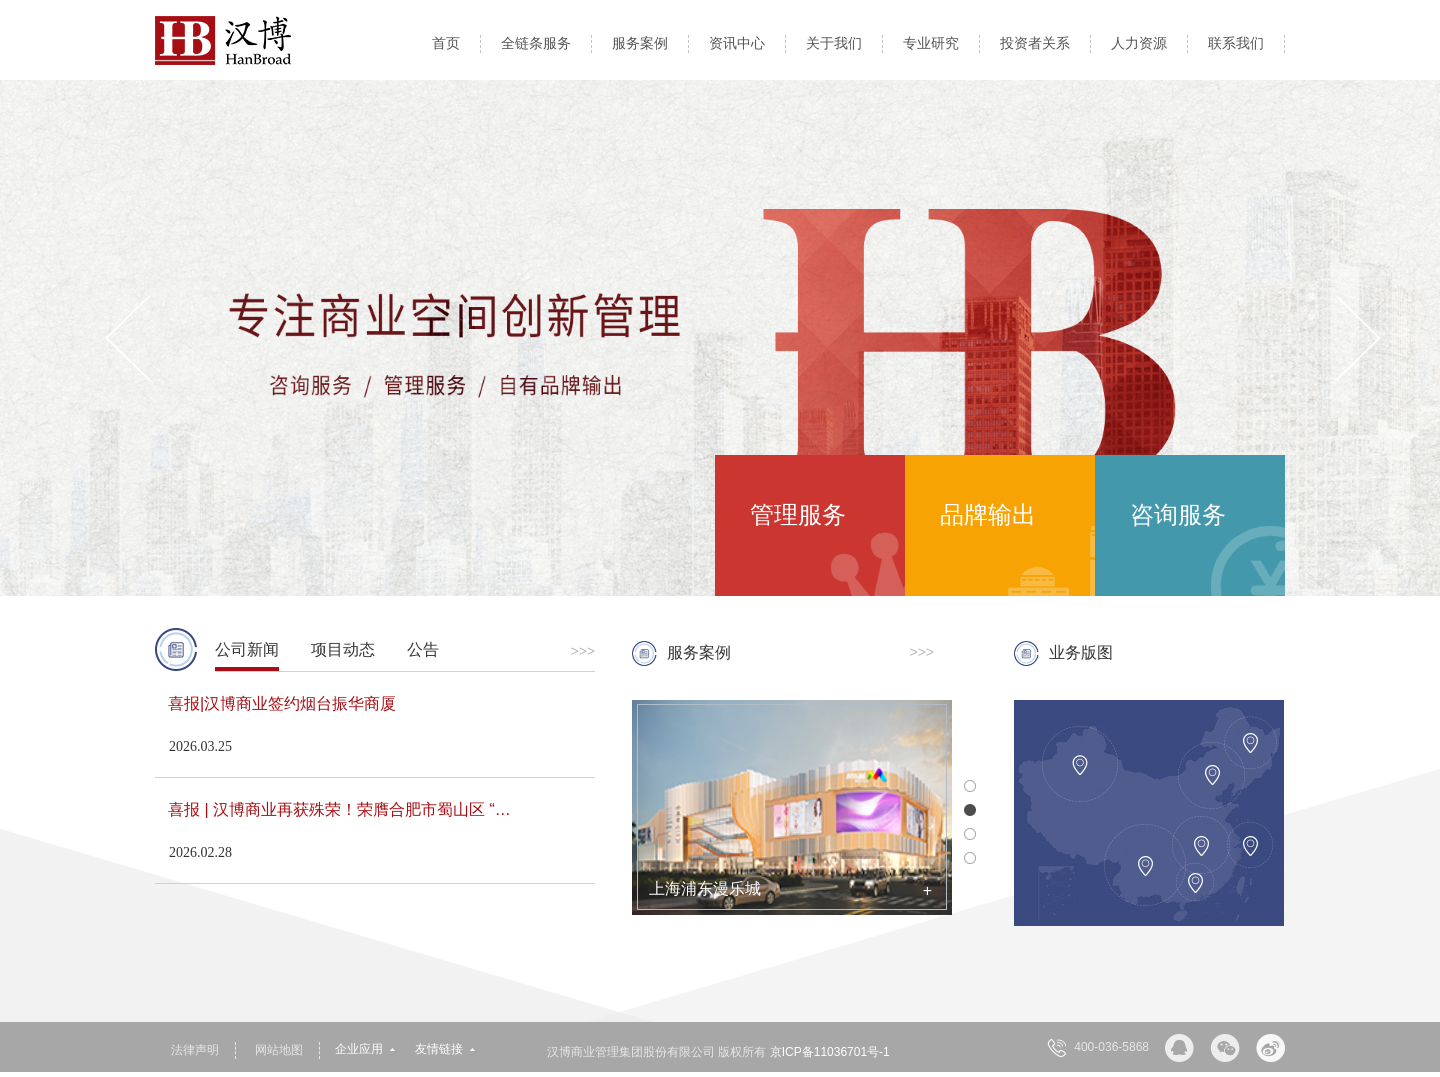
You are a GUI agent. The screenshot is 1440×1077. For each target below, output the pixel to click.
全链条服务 (536, 43)
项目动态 (343, 649)
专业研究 (931, 43)
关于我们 (834, 43)
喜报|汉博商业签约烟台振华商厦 (282, 703)
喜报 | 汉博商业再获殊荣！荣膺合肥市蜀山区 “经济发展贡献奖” (349, 809)
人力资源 (1139, 43)
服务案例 (640, 43)
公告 (423, 649)
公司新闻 (247, 649)
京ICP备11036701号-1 (830, 1052)
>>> (582, 651)
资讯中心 (737, 43)
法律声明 (195, 1050)
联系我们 (1236, 43)
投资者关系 (1035, 43)
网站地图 (279, 1050)
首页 (446, 43)
